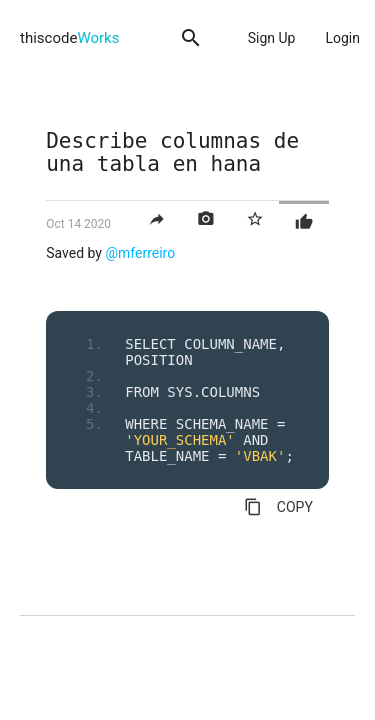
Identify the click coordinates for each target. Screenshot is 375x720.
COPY (278, 507)
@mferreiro (140, 253)
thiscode (69, 38)
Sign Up (272, 38)
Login (342, 38)
